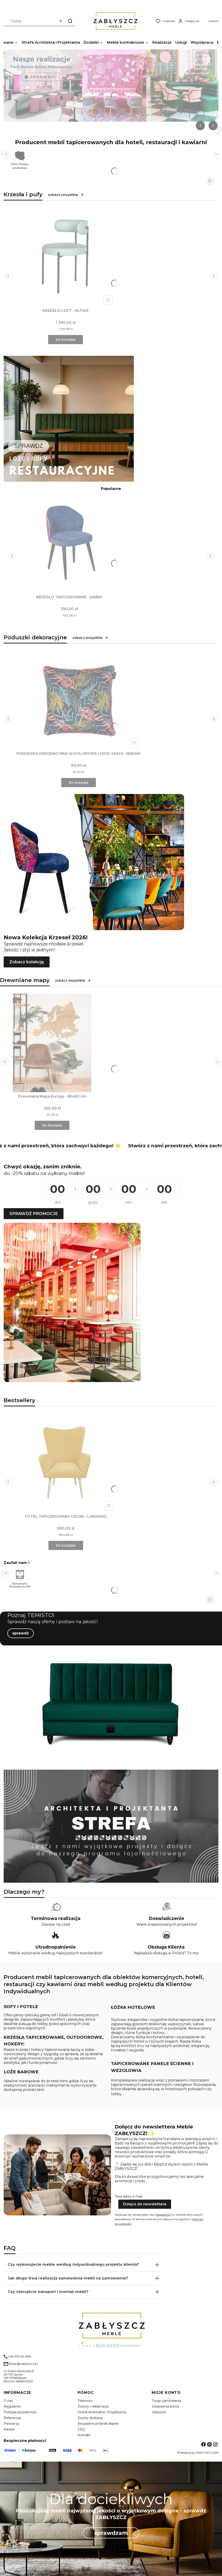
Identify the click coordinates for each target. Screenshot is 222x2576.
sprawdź (20, 1633)
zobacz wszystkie (66, 195)
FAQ (81, 2429)
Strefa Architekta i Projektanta (102, 2412)
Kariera (9, 2429)
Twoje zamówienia (166, 2401)
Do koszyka (65, 340)
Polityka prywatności (20, 2412)
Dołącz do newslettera (144, 2204)
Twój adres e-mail (128, 2196)
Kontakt (84, 2435)
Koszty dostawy (90, 2418)
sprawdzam (111, 2532)
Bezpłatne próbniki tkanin (98, 2424)
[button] (70, 21)
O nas (8, 2401)
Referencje (12, 2418)
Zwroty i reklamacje (93, 2406)
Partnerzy (11, 2424)
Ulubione (159, 2412)
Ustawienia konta (165, 2406)
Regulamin (163, 2214)
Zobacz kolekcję (26, 961)
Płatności (85, 2401)
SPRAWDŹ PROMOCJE (33, 1213)
